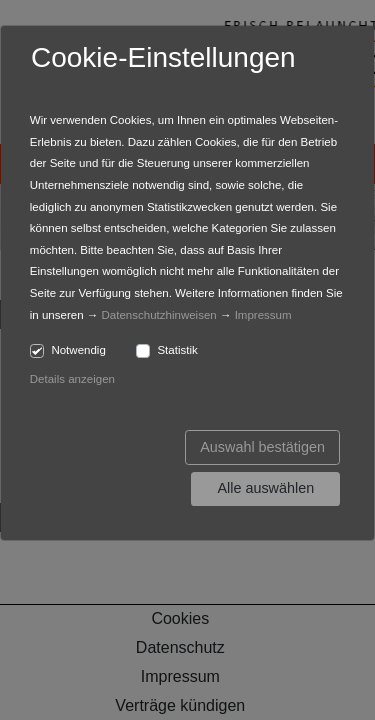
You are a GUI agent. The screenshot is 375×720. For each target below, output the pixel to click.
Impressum (263, 315)
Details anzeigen (72, 379)
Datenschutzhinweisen (159, 315)
